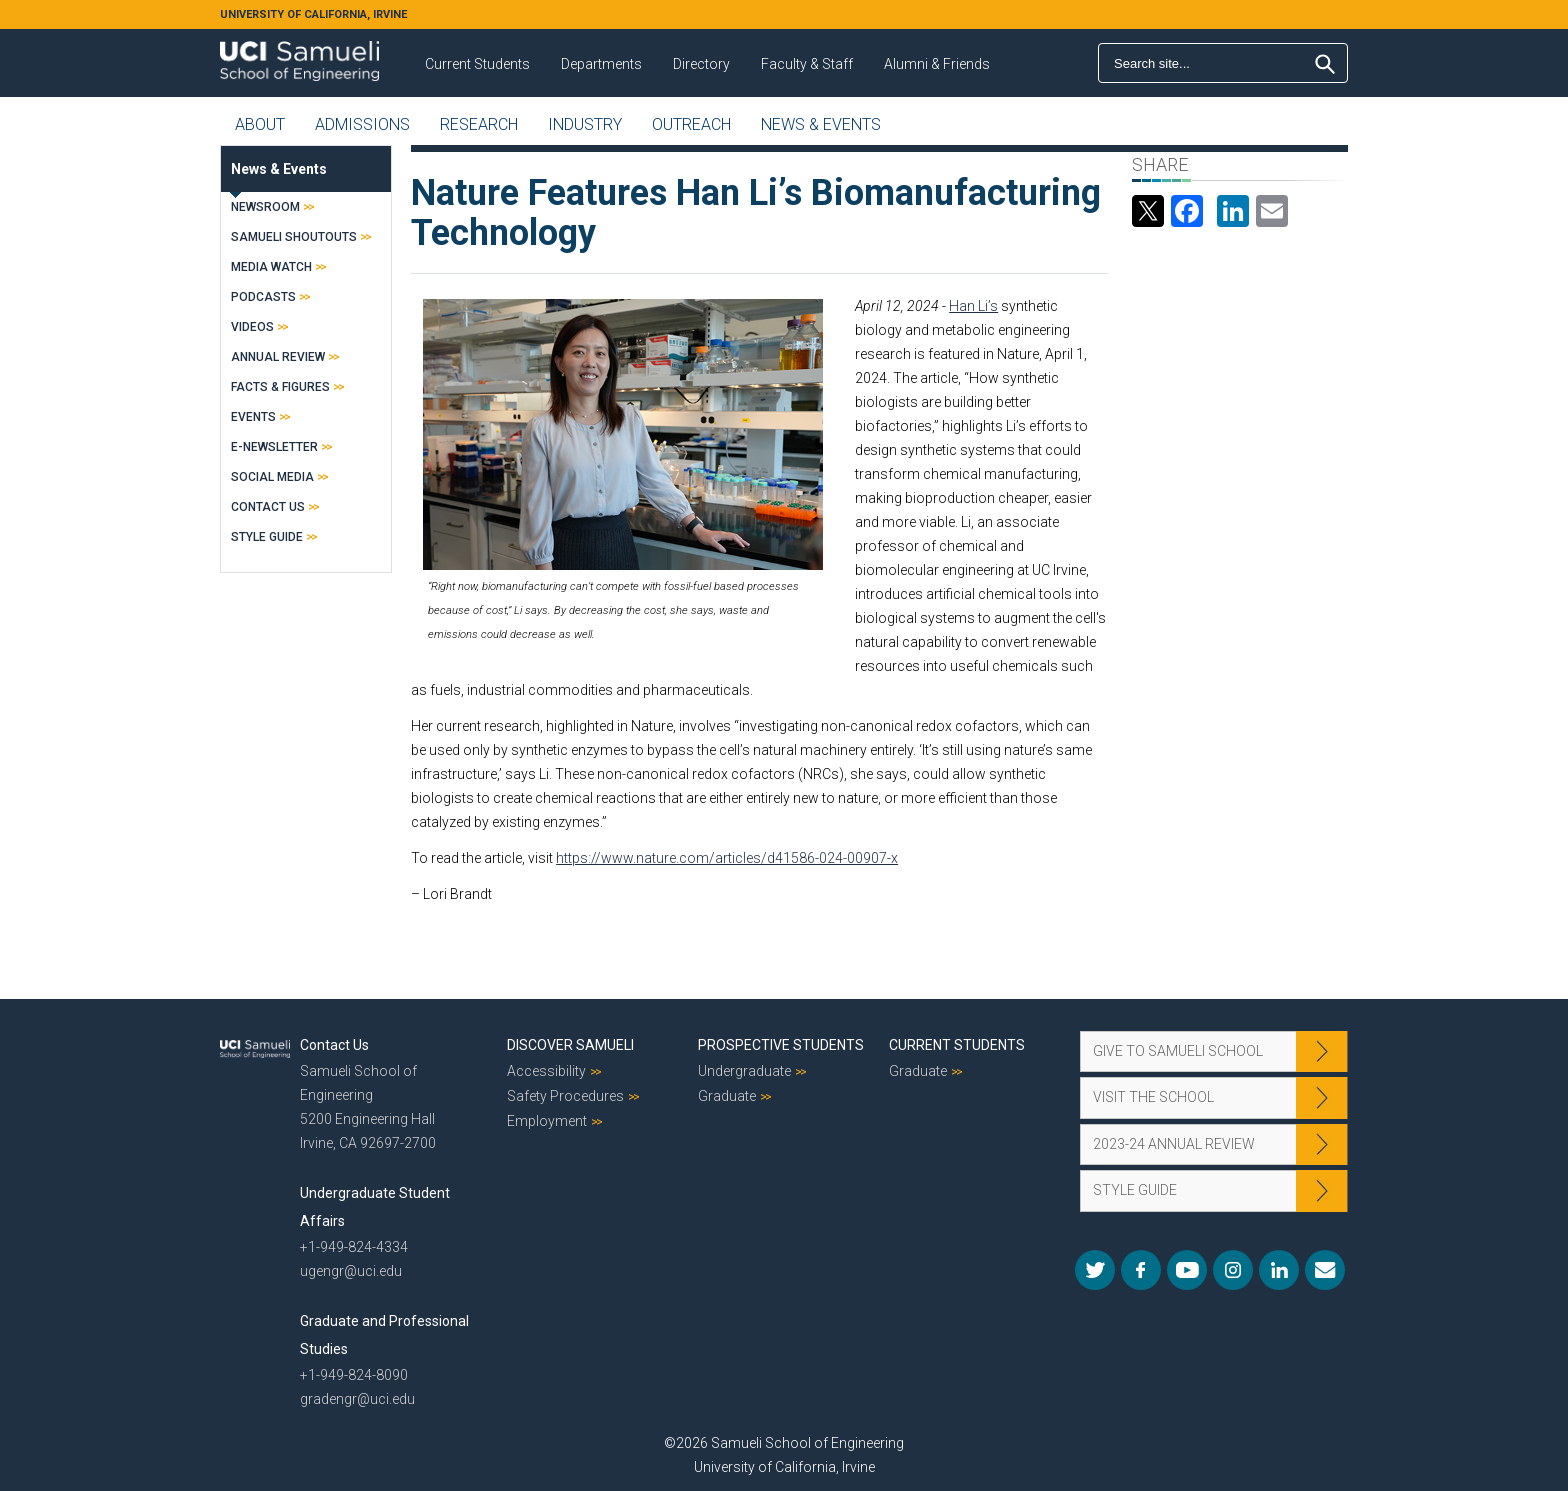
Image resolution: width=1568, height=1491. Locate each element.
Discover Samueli (570, 1045)
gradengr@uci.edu (357, 1399)
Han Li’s (973, 306)
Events (253, 417)
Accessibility (546, 1071)
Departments (601, 64)
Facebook (1141, 1270)
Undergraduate (744, 1071)
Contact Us (268, 507)
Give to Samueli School (1178, 1051)
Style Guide (267, 537)
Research (479, 124)
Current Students (477, 64)
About (260, 124)
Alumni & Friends (937, 64)
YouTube (1187, 1270)
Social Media (272, 477)
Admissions (362, 124)
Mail (1325, 1270)
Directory (701, 64)
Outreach (691, 124)
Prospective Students (781, 1045)
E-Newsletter (274, 447)
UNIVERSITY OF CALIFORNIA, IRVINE (313, 14)
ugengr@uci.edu (351, 1271)
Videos (252, 327)
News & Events (821, 124)
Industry (585, 124)
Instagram (1233, 1270)
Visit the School (1153, 1097)
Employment (547, 1121)
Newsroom (265, 207)
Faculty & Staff (807, 64)
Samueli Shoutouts (294, 237)
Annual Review (278, 357)
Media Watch (271, 267)
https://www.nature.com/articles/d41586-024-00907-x (727, 858)
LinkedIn (1279, 1270)
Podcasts (263, 297)
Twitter (1095, 1270)
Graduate (727, 1096)
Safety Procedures (565, 1096)
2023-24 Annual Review (1174, 1144)
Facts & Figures (280, 387)
